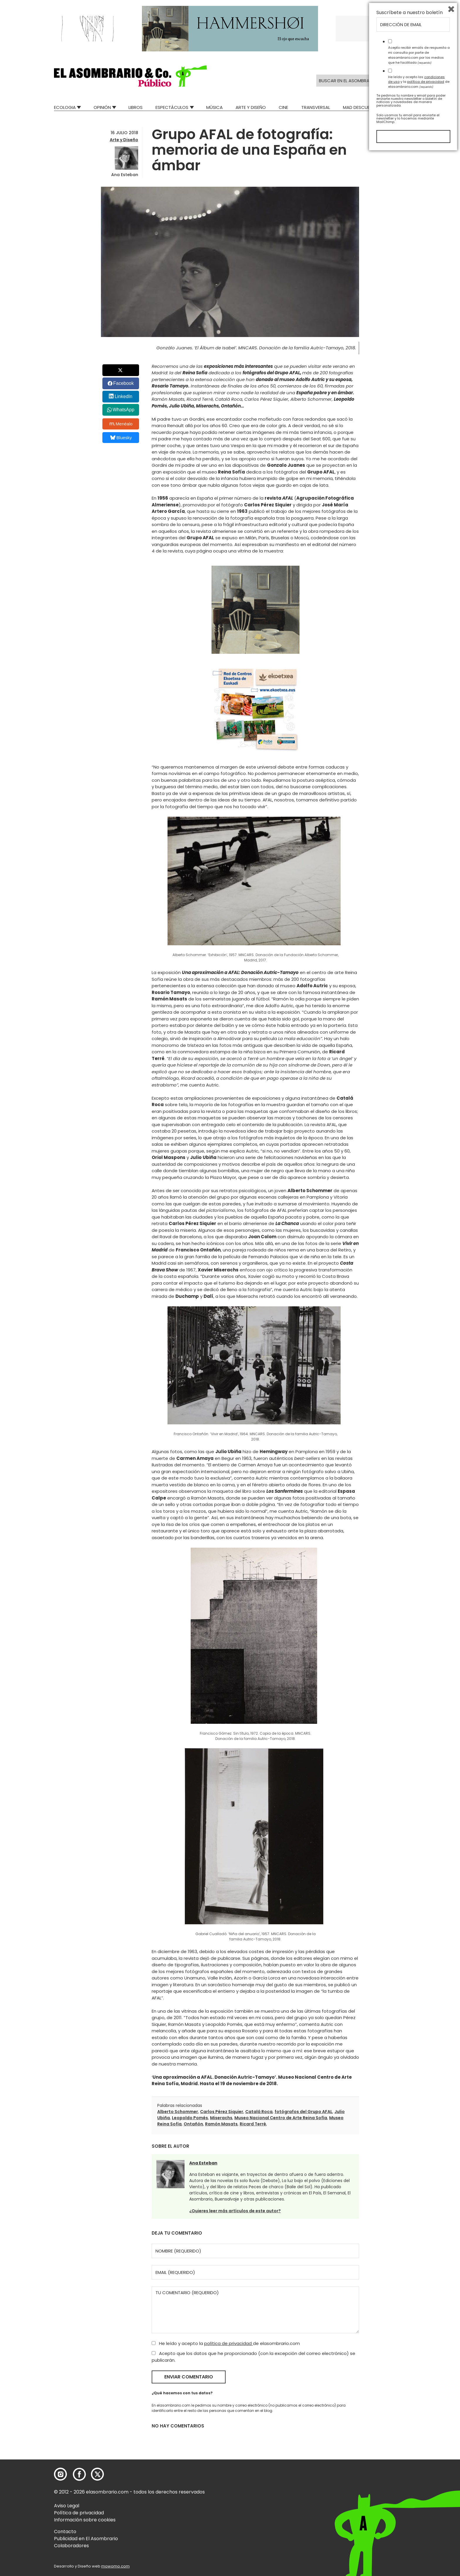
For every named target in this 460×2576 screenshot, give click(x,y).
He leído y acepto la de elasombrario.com (226, 2343)
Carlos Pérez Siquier (221, 2112)
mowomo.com (115, 2566)
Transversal (315, 107)
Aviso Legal (66, 2505)
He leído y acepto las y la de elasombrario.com (418, 2504)
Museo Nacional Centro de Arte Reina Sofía (280, 2118)
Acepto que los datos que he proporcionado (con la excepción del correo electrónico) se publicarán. (253, 2356)
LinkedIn (124, 396)
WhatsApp (123, 409)
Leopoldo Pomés (190, 2118)
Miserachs (221, 2118)
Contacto (65, 2531)
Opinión (102, 107)
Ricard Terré (253, 2124)
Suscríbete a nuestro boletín (409, 2435)
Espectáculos (171, 107)
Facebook (123, 383)
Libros (135, 107)
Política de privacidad (79, 2512)
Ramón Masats (221, 2124)
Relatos (397, 107)
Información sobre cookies (85, 2519)
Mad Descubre (359, 107)
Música (214, 107)
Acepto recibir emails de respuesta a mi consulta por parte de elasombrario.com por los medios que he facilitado (419, 2477)
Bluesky (121, 437)
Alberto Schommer (177, 2112)
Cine (283, 107)
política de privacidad (228, 2343)
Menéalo (121, 424)
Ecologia (65, 107)
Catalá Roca (259, 2112)
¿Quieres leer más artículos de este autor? (235, 2211)
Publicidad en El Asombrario (86, 2538)
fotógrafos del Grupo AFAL (303, 2112)
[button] (130, 76)
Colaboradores (71, 2545)
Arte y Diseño (251, 107)
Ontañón (193, 2124)
